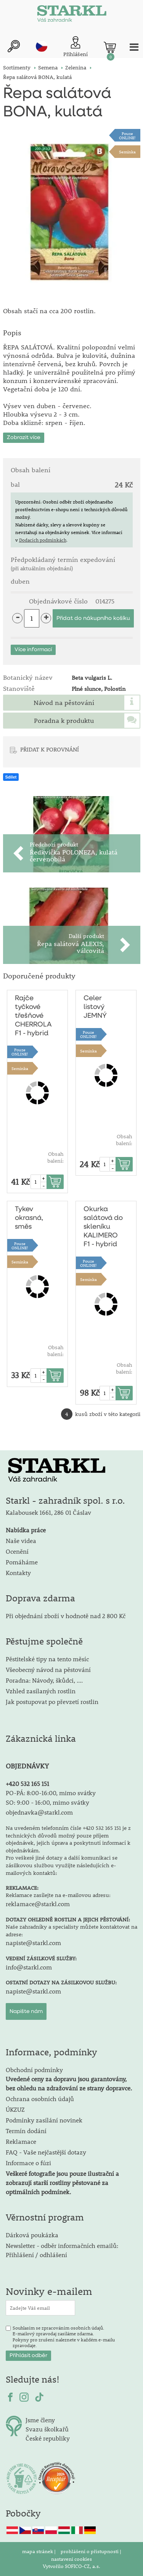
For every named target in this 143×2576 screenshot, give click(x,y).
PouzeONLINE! (127, 135)
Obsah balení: (55, 1157)
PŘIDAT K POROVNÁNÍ (49, 749)
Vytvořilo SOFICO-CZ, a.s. (71, 2566)
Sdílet (11, 777)
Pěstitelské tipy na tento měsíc (47, 1659)
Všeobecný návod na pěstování (48, 1669)
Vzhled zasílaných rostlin (41, 1691)
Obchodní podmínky (69, 2079)
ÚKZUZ (15, 2109)
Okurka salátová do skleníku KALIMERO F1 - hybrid (103, 1227)
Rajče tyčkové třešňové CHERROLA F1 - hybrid (33, 1016)
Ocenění (17, 1551)
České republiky (48, 2438)
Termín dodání (26, 2131)
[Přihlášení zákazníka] (75, 47)
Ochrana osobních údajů (40, 2099)
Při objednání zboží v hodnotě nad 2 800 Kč (65, 1616)
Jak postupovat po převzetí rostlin (52, 1701)
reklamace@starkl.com (38, 1904)
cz (41, 46)
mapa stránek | (39, 2551)
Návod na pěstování (64, 702)
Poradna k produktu (64, 720)
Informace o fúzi (28, 2163)
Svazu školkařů (47, 2429)
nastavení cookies (71, 2558)
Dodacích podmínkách (42, 540)
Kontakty (18, 1573)
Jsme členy (40, 2420)
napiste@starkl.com (33, 1943)
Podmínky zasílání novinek (44, 2120)
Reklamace (21, 2141)
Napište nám (26, 2011)
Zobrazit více (23, 437)
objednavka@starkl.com (39, 1812)
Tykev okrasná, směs (29, 1218)
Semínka (127, 152)
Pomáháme (22, 1562)
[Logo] (71, 15)
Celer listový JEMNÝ (95, 1007)
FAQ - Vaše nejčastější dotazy (46, 2152)
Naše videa (21, 1541)
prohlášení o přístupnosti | (91, 2551)
